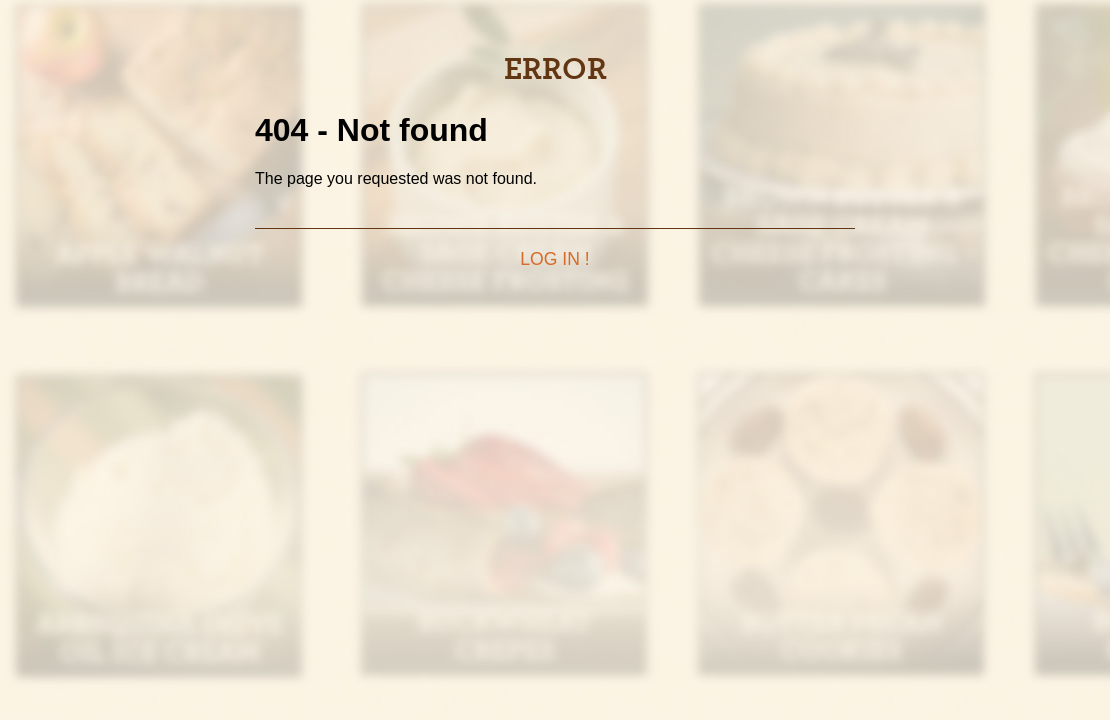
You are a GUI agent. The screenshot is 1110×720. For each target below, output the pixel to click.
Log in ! (554, 259)
